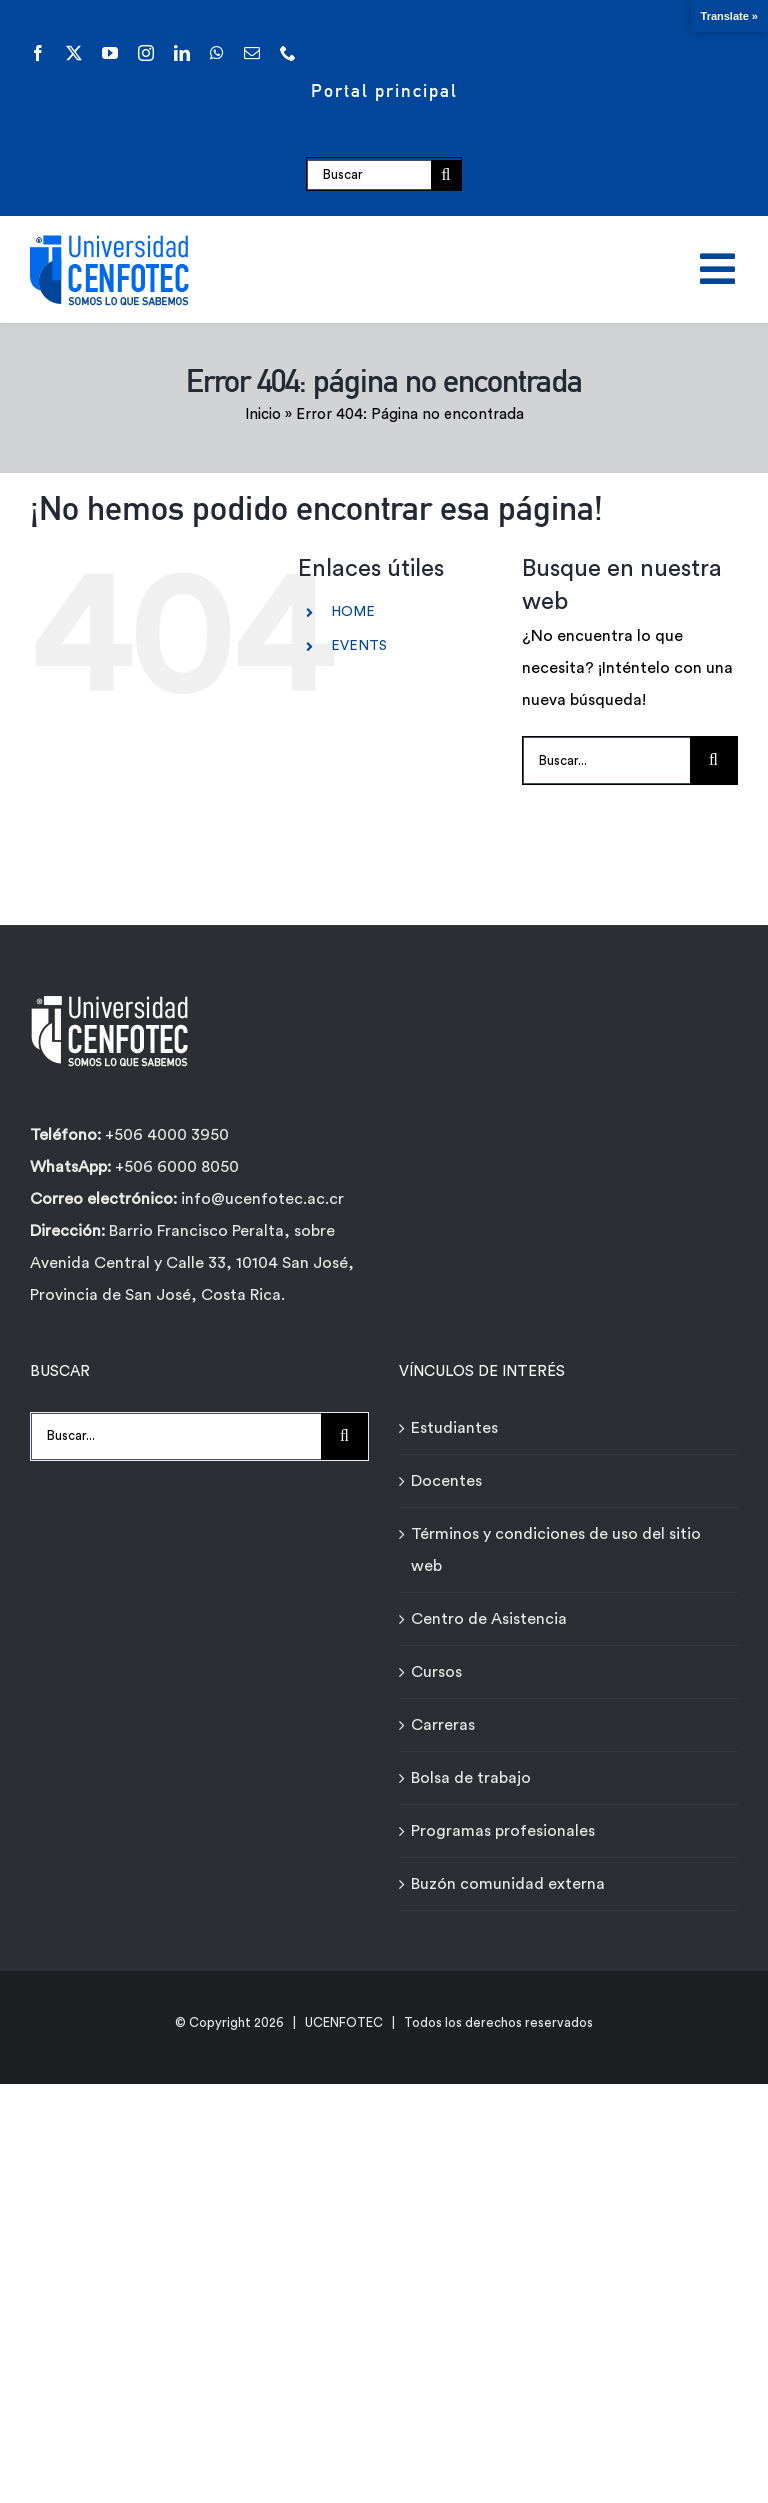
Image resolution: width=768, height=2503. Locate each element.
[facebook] (38, 53)
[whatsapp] (217, 53)
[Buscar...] (606, 760)
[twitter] (74, 53)
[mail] (252, 53)
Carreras (443, 1725)
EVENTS (359, 646)
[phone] (288, 53)
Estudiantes (454, 1428)
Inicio (263, 414)
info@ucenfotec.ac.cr (262, 1199)
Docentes (446, 1481)
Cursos (436, 1672)
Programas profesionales (503, 1831)
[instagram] (146, 53)
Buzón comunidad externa (508, 1884)
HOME (353, 612)
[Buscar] (369, 175)
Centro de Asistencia (489, 1619)
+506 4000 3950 (167, 1135)
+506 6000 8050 (175, 1167)
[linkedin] (182, 53)
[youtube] (110, 53)
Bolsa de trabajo (471, 1778)
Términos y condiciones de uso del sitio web (556, 1550)
